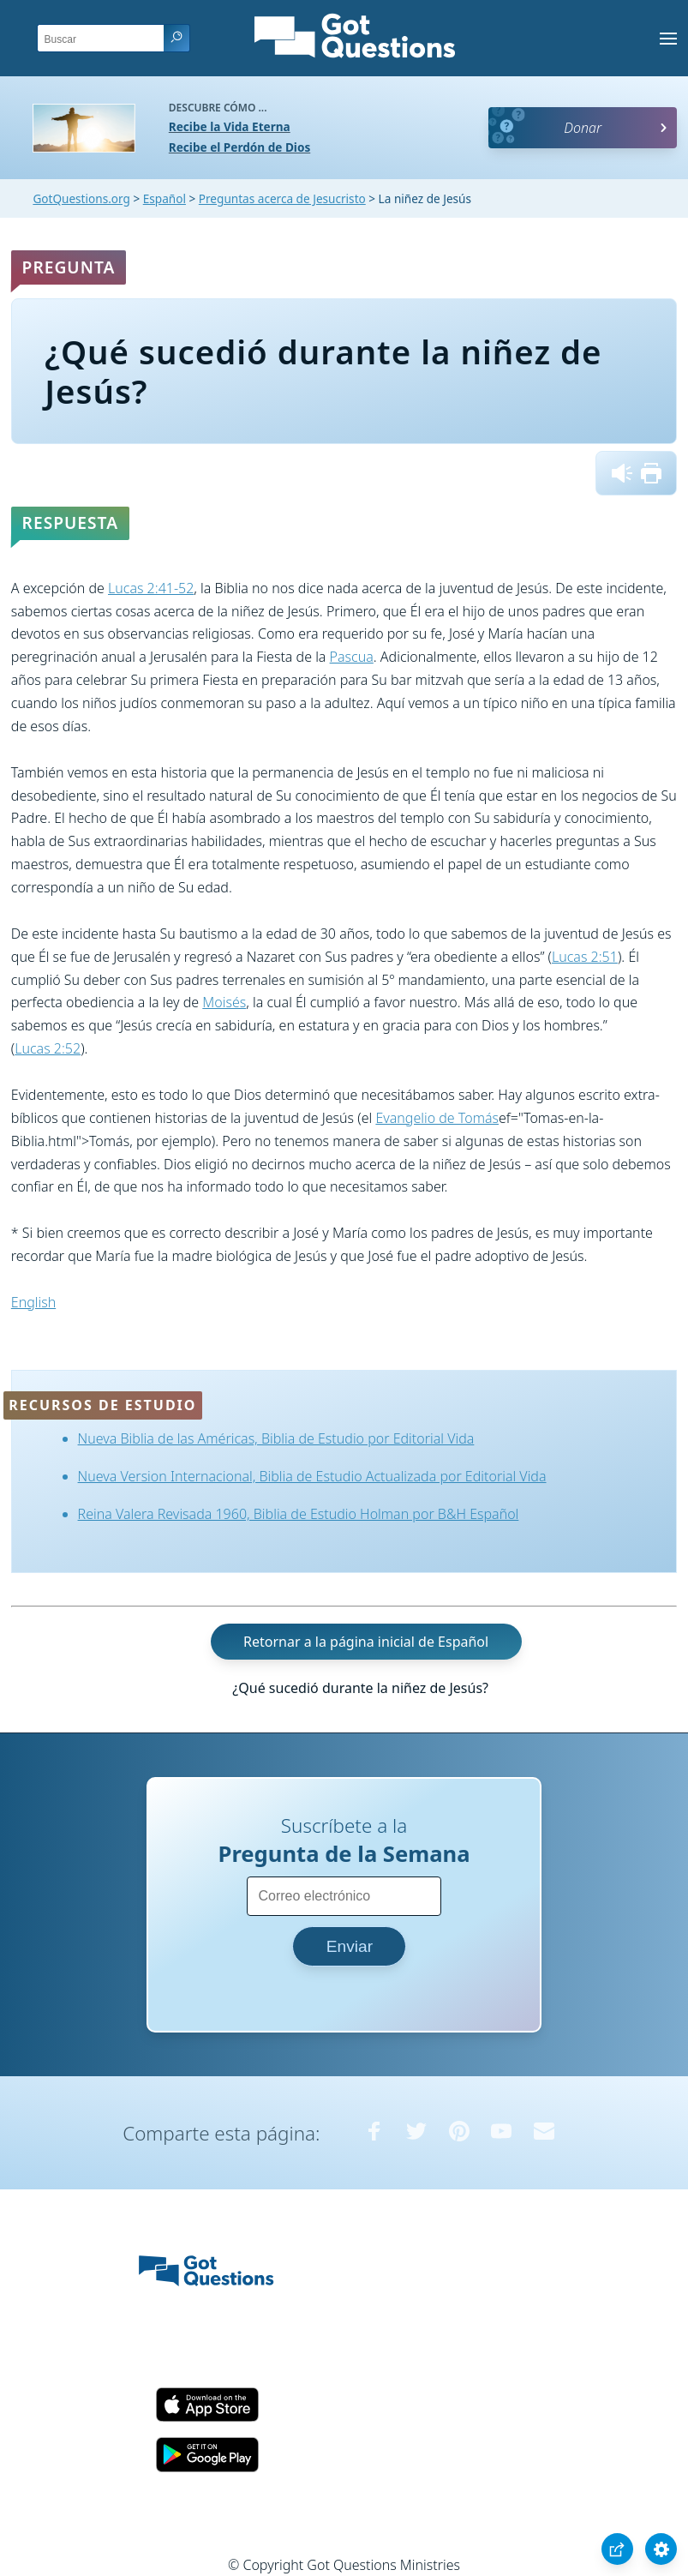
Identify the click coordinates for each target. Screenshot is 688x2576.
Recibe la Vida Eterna (229, 126)
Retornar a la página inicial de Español (365, 1641)
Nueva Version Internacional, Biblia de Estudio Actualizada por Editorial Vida (312, 1476)
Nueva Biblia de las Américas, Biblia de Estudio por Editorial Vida (276, 1438)
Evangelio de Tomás (437, 1117)
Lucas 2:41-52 (151, 588)
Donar (582, 127)
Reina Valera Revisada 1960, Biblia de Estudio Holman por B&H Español (298, 1513)
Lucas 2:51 (585, 956)
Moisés (224, 1002)
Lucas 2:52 (48, 1048)
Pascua (352, 656)
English (33, 1302)
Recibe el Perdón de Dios (239, 147)
